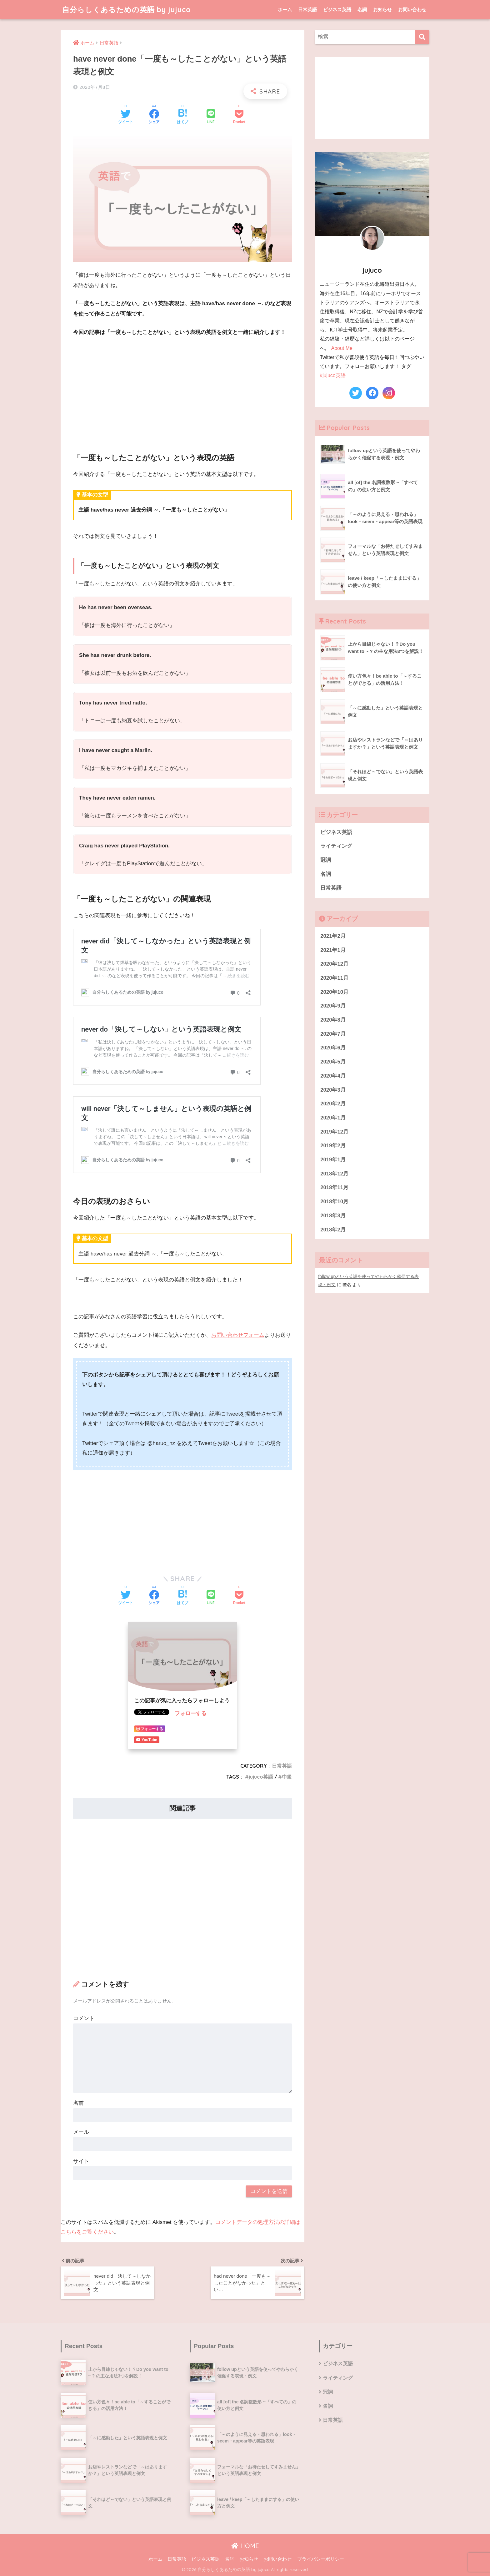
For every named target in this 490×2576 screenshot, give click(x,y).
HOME (245, 2546)
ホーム (285, 9)
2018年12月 (334, 1174)
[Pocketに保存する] (239, 117)
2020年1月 (333, 1118)
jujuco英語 (261, 1777)
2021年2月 (333, 936)
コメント (83, 2018)
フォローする (191, 1713)
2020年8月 (333, 1020)
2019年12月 (334, 1132)
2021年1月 (333, 950)
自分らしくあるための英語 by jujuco (126, 9)
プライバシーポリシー (320, 2559)
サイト (81, 2161)
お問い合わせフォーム (237, 1335)
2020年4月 (333, 1076)
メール (81, 2132)
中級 (287, 1777)
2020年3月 (333, 1090)
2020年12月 (334, 964)
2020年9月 (333, 1006)
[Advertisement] (182, 389)
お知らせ (382, 9)
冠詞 (325, 860)
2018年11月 (334, 1187)
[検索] (422, 37)
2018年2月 (333, 1230)
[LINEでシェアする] (211, 117)
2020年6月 (333, 1048)
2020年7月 (333, 1034)
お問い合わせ (412, 9)
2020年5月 (333, 1062)
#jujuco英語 (332, 375)
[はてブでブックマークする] (182, 117)
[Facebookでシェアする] (154, 117)
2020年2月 (333, 1104)
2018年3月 (333, 1216)
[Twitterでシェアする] (125, 117)
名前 (78, 2103)
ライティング (336, 846)
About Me (341, 348)
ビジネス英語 (337, 9)
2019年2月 (333, 1146)
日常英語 (307, 9)
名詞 (362, 9)
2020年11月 (334, 978)
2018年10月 (334, 1202)
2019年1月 (333, 1160)
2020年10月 (334, 992)
